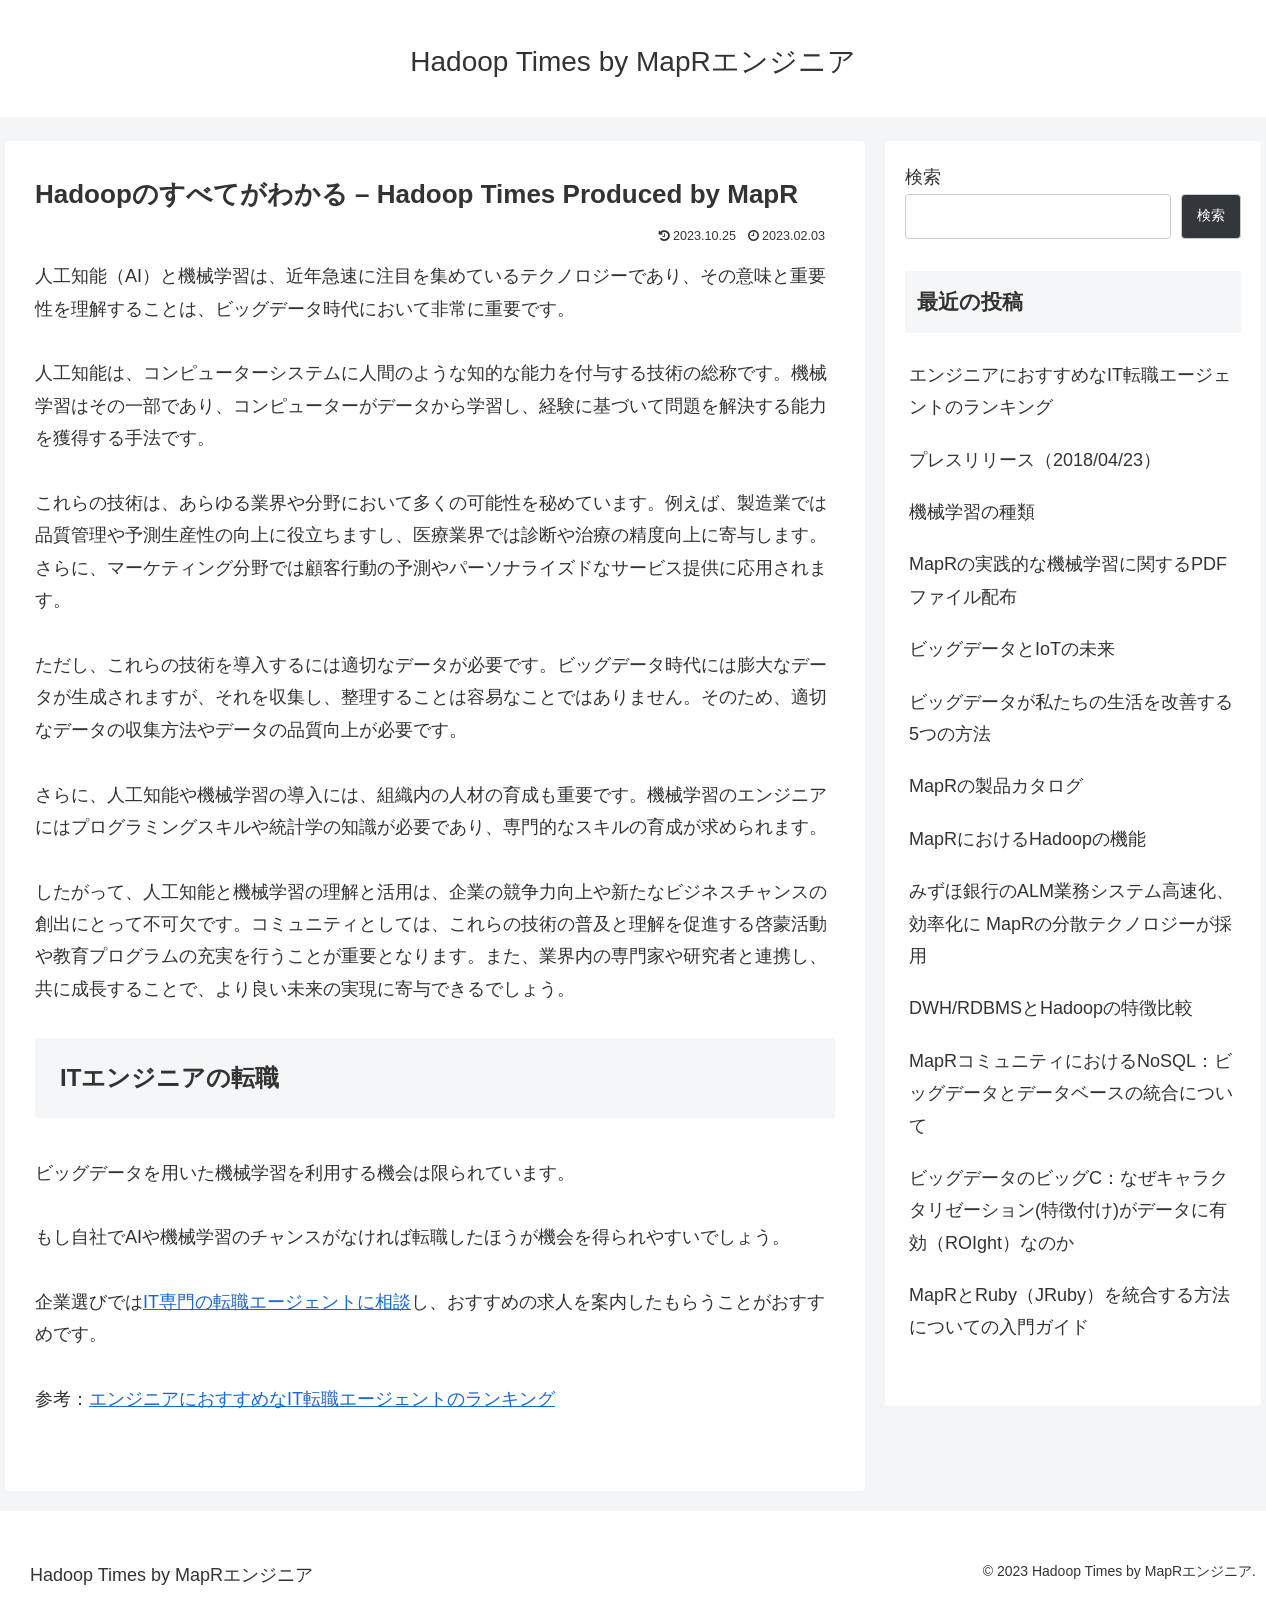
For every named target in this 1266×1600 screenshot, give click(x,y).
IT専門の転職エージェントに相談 (277, 1302)
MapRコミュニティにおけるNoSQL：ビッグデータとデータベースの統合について (1071, 1093)
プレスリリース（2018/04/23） (1035, 460)
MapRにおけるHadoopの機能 (1027, 839)
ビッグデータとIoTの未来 (1012, 649)
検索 (923, 177)
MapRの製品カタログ (996, 786)
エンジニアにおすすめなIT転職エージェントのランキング (322, 1399)
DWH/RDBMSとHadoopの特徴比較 (1051, 1008)
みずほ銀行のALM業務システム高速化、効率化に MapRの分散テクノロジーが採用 (1071, 923)
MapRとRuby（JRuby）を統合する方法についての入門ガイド (1069, 1311)
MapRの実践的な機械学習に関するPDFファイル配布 (1068, 580)
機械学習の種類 (972, 512)
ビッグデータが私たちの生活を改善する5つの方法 (1071, 718)
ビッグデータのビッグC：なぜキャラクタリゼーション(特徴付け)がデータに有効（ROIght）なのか (1068, 1210)
